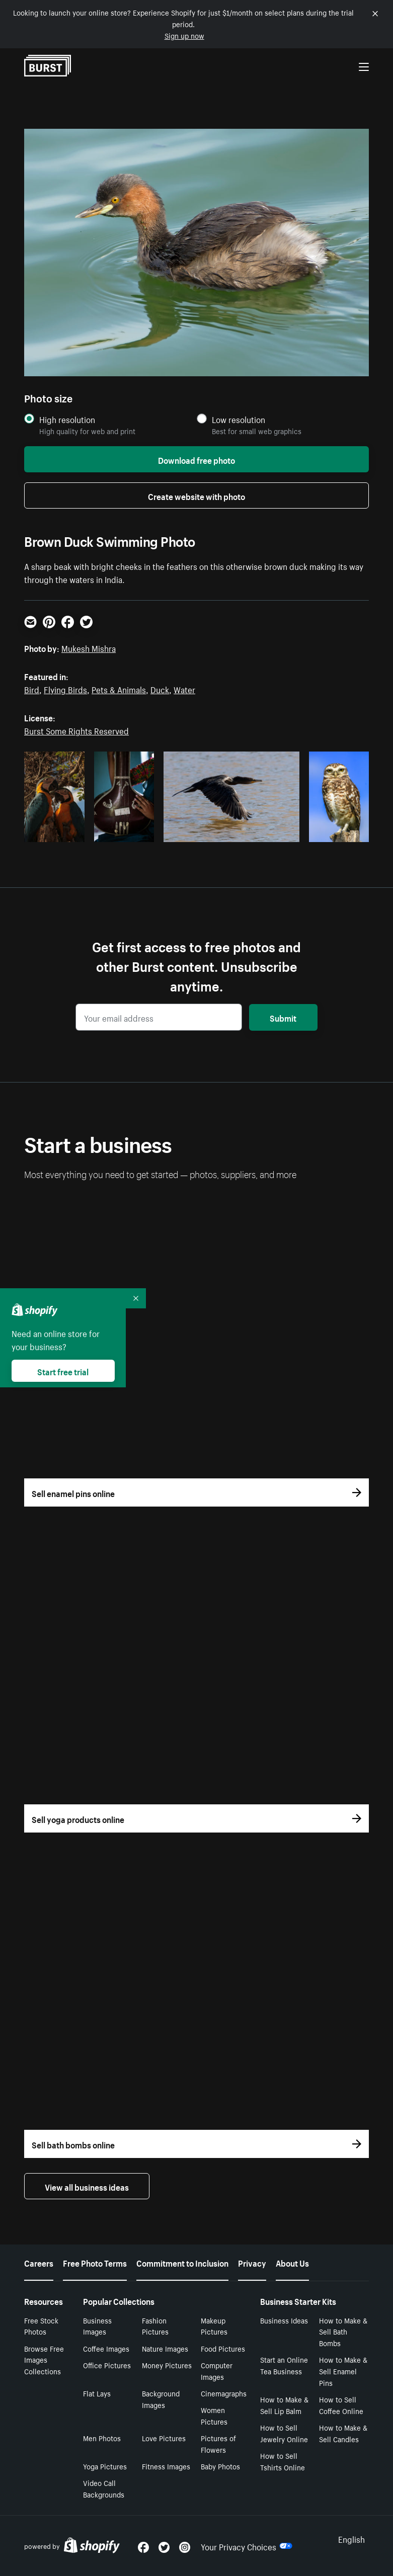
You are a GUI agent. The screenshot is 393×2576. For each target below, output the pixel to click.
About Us (292, 2262)
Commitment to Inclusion (182, 2262)
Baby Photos (220, 2465)
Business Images (97, 2325)
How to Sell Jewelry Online (284, 2433)
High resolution (67, 419)
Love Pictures (164, 2437)
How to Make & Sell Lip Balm (284, 2404)
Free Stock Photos (41, 2325)
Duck (159, 688)
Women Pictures (214, 2415)
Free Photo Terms (95, 2262)
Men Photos (102, 2437)
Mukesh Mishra (88, 647)
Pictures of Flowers (218, 2443)
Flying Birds (65, 688)
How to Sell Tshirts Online (282, 2461)
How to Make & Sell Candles (343, 2433)
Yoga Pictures (105, 2465)
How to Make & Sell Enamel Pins (343, 2371)
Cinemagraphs (224, 2392)
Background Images (161, 2398)
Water (184, 688)
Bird (31, 688)
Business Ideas (284, 2319)
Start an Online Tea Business (284, 2365)
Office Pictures (107, 2364)
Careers (38, 2262)
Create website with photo (196, 495)
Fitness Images (166, 2465)
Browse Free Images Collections (44, 2360)
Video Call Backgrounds (103, 2488)
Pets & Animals (119, 688)
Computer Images (216, 2370)
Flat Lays (97, 2392)
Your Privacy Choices (246, 2545)
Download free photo (196, 459)
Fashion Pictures (155, 2325)
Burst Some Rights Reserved (76, 729)
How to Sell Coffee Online (341, 2404)
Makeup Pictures (214, 2325)
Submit (283, 1017)
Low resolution (238, 419)
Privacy (252, 2262)
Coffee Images (106, 2348)
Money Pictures (167, 2364)
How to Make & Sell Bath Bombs (343, 2331)
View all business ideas (87, 2186)
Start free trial (63, 1370)
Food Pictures (223, 2348)
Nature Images (165, 2348)
